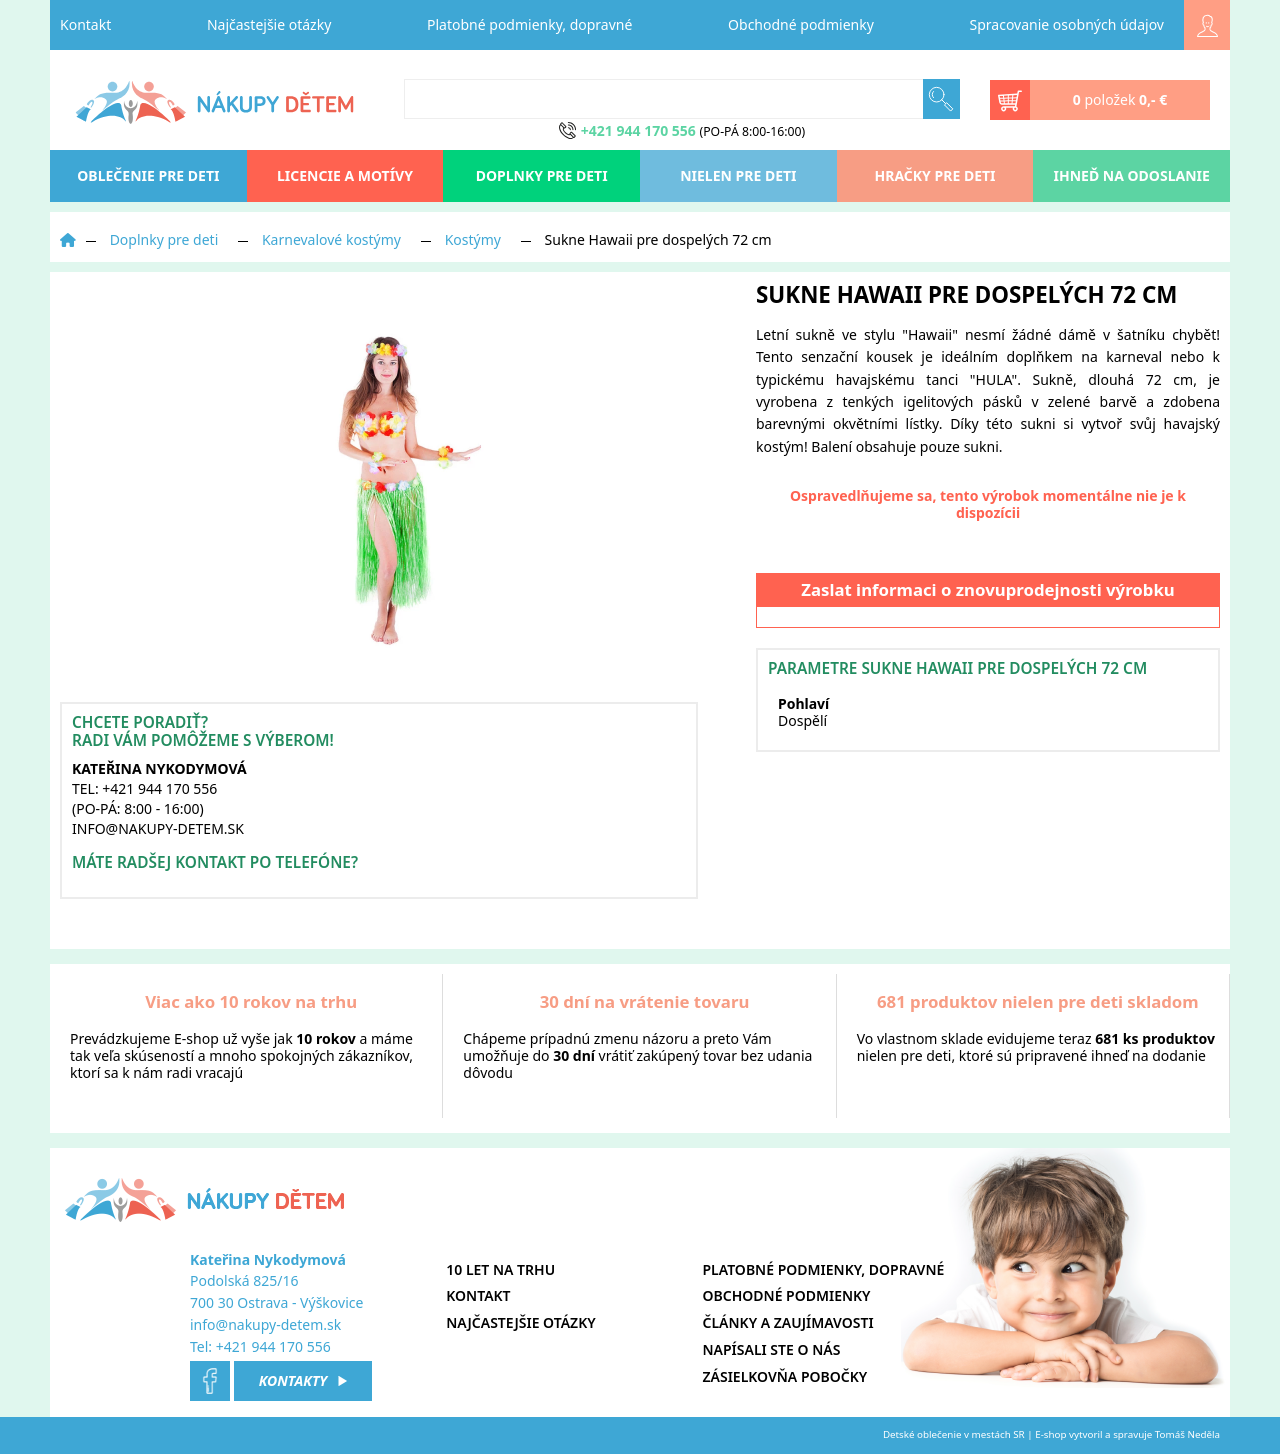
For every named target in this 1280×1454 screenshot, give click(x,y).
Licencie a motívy (345, 175)
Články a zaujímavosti (788, 1322)
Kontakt (85, 24)
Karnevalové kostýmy (331, 239)
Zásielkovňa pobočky (785, 1376)
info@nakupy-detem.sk (265, 1324)
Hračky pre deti (935, 175)
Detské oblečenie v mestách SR (954, 1434)
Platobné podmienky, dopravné (529, 24)
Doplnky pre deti (542, 175)
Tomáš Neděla (1187, 1434)
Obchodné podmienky (801, 24)
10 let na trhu (500, 1269)
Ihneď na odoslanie (1132, 175)
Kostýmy (473, 239)
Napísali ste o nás (772, 1349)
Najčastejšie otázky (269, 24)
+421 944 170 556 (273, 1346)
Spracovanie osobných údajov (1067, 24)
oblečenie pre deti (148, 175)
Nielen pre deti (738, 175)
